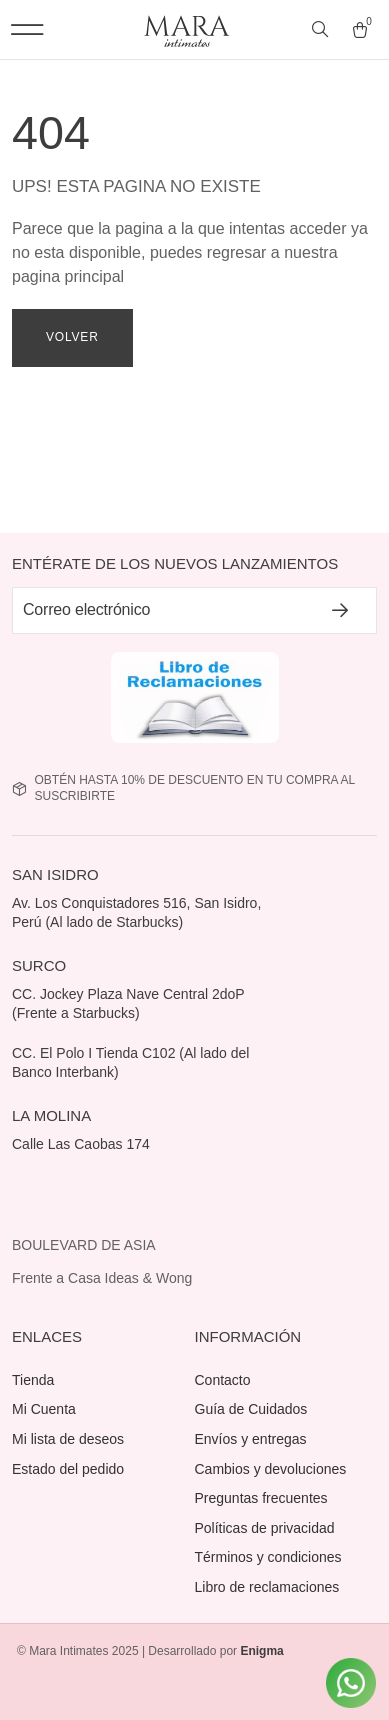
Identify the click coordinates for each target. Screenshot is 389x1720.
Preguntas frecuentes (261, 1498)
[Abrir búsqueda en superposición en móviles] (322, 30)
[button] (27, 29)
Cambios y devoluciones (271, 1469)
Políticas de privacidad (265, 1528)
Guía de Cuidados (251, 1409)
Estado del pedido (68, 1469)
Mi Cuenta (44, 1409)
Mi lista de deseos (68, 1439)
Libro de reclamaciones (267, 1587)
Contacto (223, 1380)
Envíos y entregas (251, 1439)
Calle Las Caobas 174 (83, 1144)
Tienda (33, 1380)
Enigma (261, 1651)
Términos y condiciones (268, 1557)
